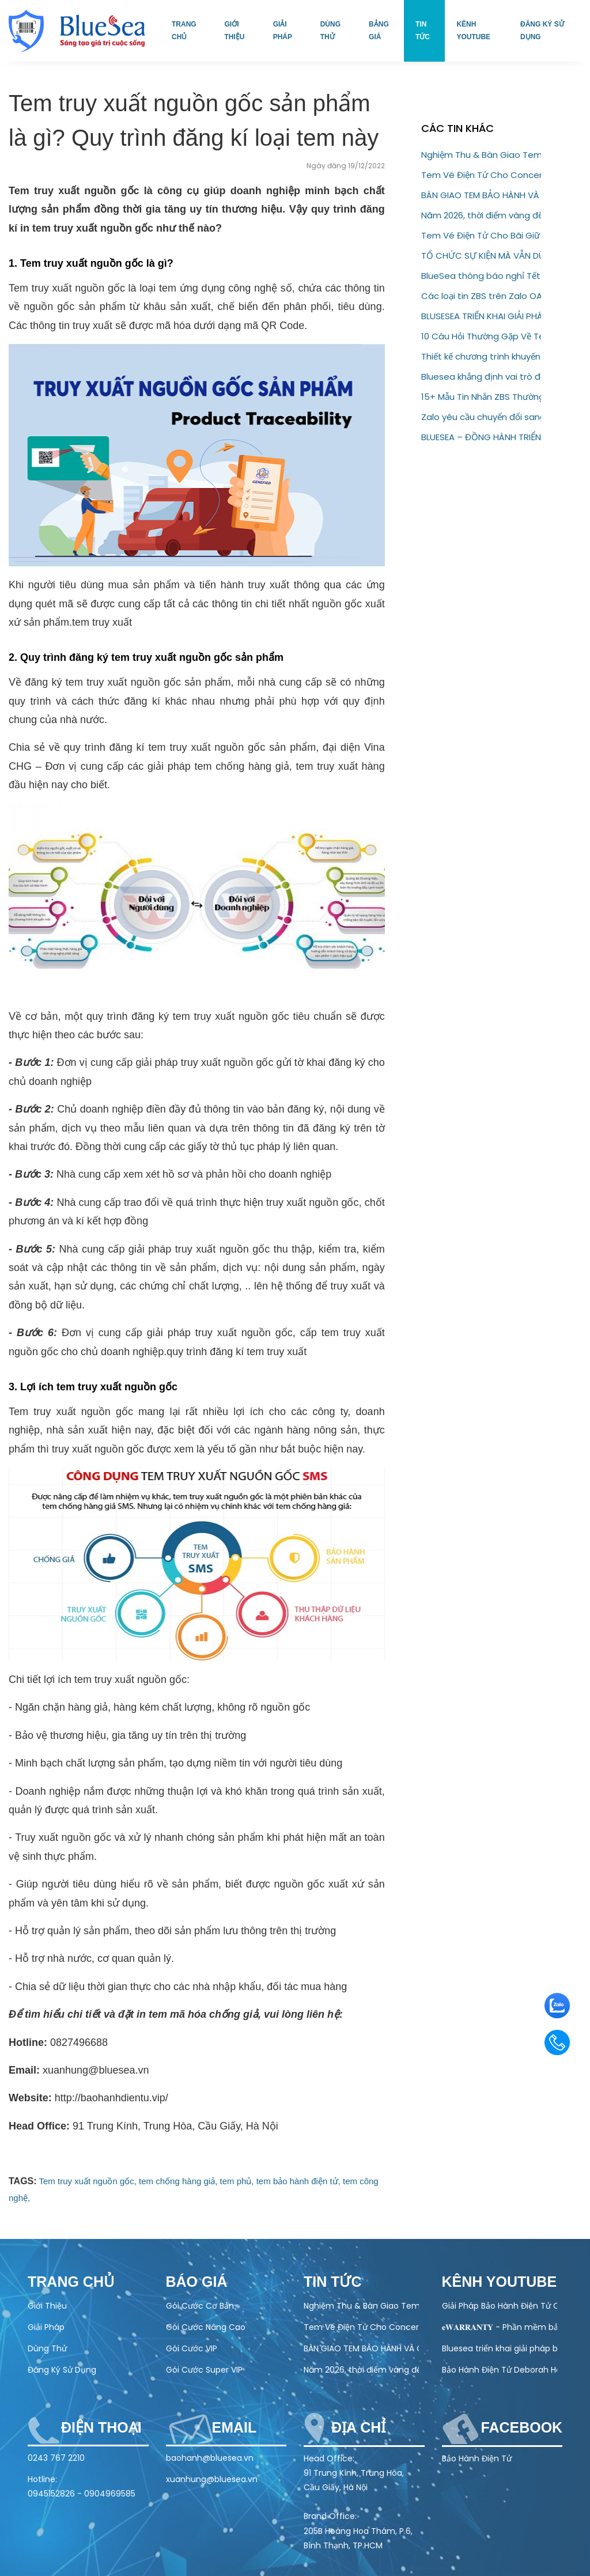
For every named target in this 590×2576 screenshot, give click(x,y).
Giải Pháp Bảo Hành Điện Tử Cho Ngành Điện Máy (499, 2306)
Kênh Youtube (473, 30)
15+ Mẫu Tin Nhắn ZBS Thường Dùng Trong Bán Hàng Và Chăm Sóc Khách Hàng (481, 397)
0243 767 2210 (56, 2458)
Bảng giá (379, 30)
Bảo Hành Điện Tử (477, 2458)
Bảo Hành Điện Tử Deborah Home (499, 2369)
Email (234, 2427)
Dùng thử (330, 30)
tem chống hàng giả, (178, 2181)
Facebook (522, 2427)
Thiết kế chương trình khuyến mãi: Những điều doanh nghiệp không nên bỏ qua (481, 356)
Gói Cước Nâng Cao (205, 2327)
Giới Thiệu (47, 2306)
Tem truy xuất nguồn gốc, (88, 2181)
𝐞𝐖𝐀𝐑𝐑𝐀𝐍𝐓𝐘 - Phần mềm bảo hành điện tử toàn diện (499, 2327)
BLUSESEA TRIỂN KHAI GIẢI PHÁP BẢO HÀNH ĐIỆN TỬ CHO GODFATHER (481, 316)
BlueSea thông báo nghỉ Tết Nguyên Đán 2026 (481, 276)
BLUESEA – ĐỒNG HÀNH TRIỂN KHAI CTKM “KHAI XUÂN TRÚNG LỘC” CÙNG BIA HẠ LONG (481, 437)
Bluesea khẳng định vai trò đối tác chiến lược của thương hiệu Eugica (481, 376)
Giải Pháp (46, 2327)
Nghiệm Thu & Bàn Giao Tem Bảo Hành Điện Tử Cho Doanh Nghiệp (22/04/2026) (481, 155)
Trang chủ (184, 30)
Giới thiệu (234, 30)
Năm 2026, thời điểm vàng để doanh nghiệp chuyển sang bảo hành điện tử (481, 215)
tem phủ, (237, 2181)
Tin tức (422, 30)
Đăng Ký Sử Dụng (62, 2369)
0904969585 (109, 2493)
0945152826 (51, 2493)
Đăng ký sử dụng (542, 30)
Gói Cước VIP (191, 2348)
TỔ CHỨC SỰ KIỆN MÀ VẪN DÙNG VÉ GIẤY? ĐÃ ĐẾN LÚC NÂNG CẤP (481, 255)
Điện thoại (101, 2427)
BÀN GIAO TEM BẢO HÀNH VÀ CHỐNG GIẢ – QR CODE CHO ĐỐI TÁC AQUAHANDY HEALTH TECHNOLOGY (481, 195)
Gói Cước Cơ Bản (200, 2306)
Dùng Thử (47, 2348)
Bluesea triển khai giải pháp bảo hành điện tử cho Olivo (499, 2348)
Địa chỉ (358, 2427)
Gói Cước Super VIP (204, 2369)
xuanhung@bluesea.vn (212, 2479)
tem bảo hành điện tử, (298, 2181)
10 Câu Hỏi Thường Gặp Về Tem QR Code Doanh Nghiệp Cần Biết (481, 336)
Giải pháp (282, 30)
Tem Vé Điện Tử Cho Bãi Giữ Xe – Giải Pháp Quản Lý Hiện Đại (481, 235)
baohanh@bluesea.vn (210, 2458)
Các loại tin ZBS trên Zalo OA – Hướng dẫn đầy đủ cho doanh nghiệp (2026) (481, 296)
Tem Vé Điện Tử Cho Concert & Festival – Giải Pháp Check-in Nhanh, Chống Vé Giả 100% (481, 175)
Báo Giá (197, 2282)
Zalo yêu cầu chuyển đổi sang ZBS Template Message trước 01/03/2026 (481, 417)
